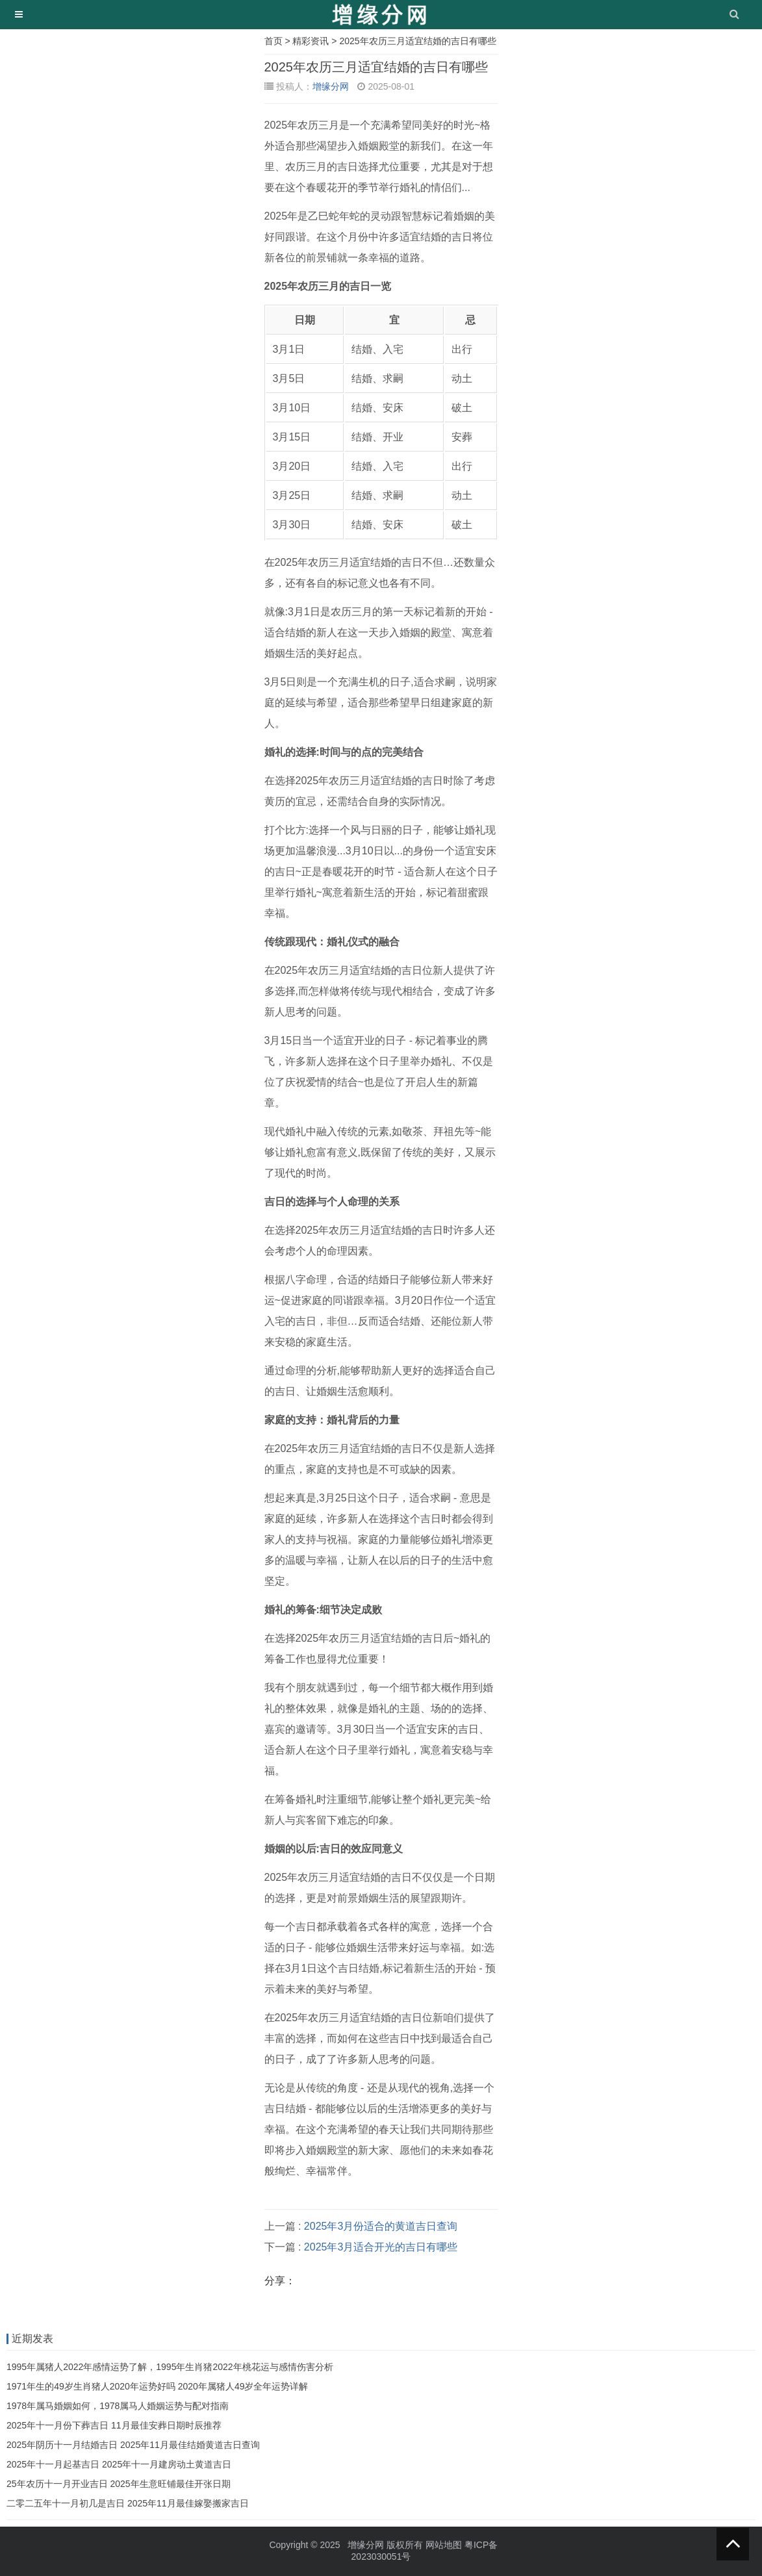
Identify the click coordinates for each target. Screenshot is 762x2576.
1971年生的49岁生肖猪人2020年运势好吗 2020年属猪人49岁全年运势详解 (157, 2386)
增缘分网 (330, 86)
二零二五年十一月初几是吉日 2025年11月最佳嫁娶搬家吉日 (127, 2503)
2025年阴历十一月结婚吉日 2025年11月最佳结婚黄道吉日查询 (133, 2445)
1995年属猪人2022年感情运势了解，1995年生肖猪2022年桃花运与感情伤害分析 (169, 2367)
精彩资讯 (310, 41)
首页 (273, 41)
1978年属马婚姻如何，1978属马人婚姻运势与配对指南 (117, 2406)
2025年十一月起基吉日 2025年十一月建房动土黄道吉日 (118, 2464)
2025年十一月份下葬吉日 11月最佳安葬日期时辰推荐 (114, 2425)
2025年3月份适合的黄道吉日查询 (381, 2226)
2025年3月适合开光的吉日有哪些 (381, 2246)
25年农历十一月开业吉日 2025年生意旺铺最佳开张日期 (118, 2484)
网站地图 (443, 2545)
